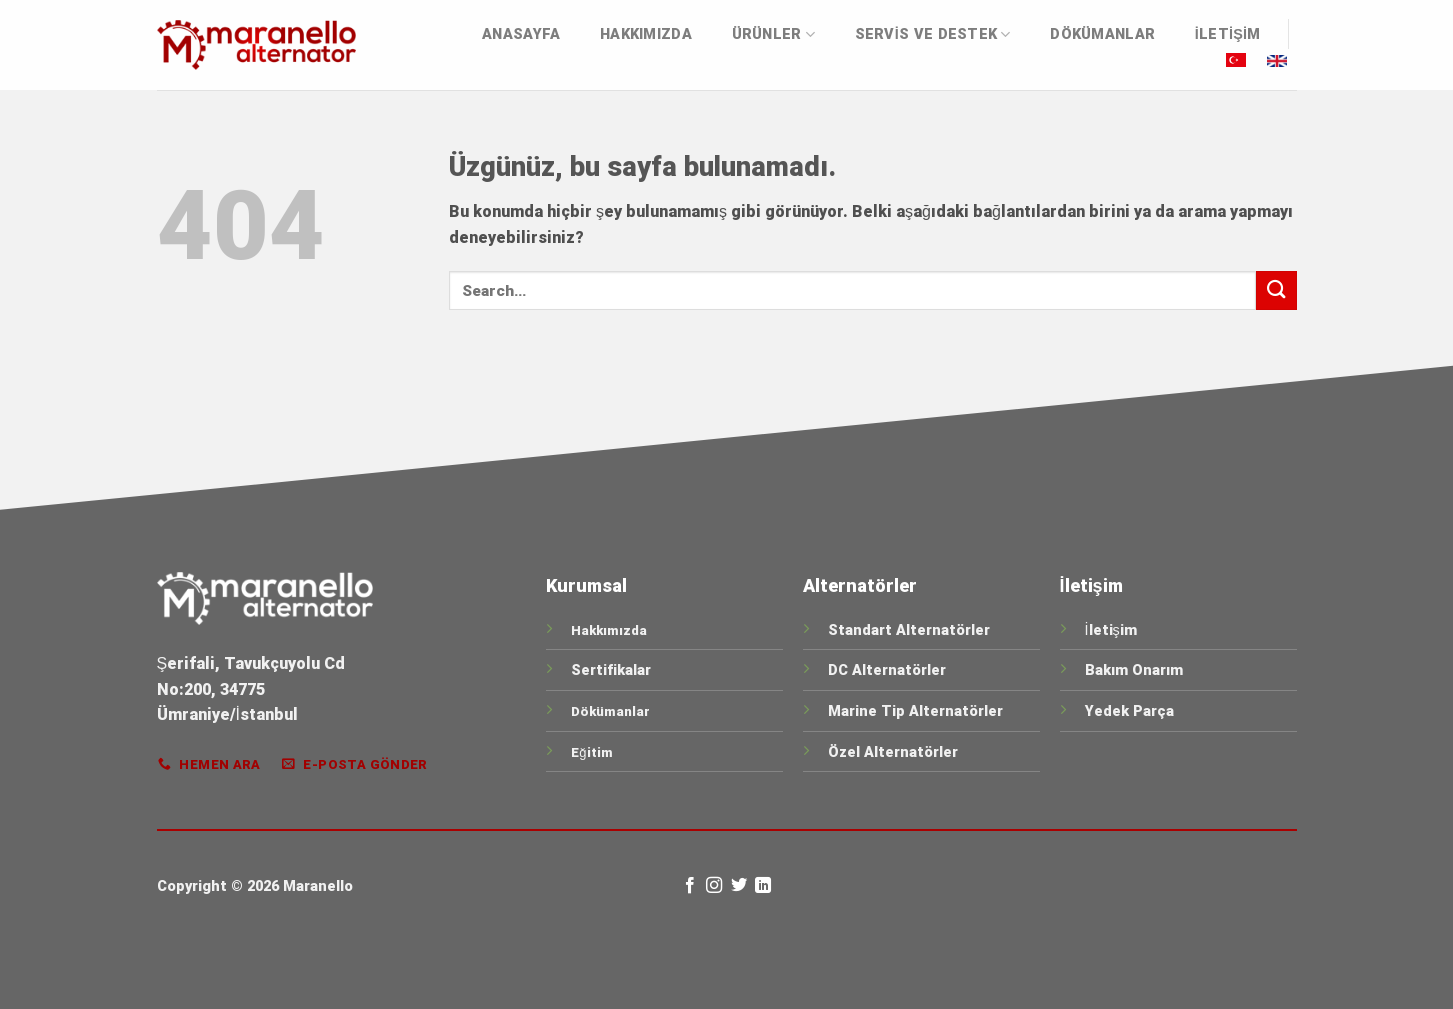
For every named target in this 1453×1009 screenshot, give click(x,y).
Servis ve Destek (933, 34)
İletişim (1228, 34)
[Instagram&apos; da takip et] (714, 886)
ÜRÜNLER (774, 34)
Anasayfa (521, 34)
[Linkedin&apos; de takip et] (763, 886)
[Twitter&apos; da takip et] (739, 886)
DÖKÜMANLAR (1102, 34)
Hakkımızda (646, 34)
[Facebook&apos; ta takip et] (690, 886)
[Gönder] (1276, 290)
